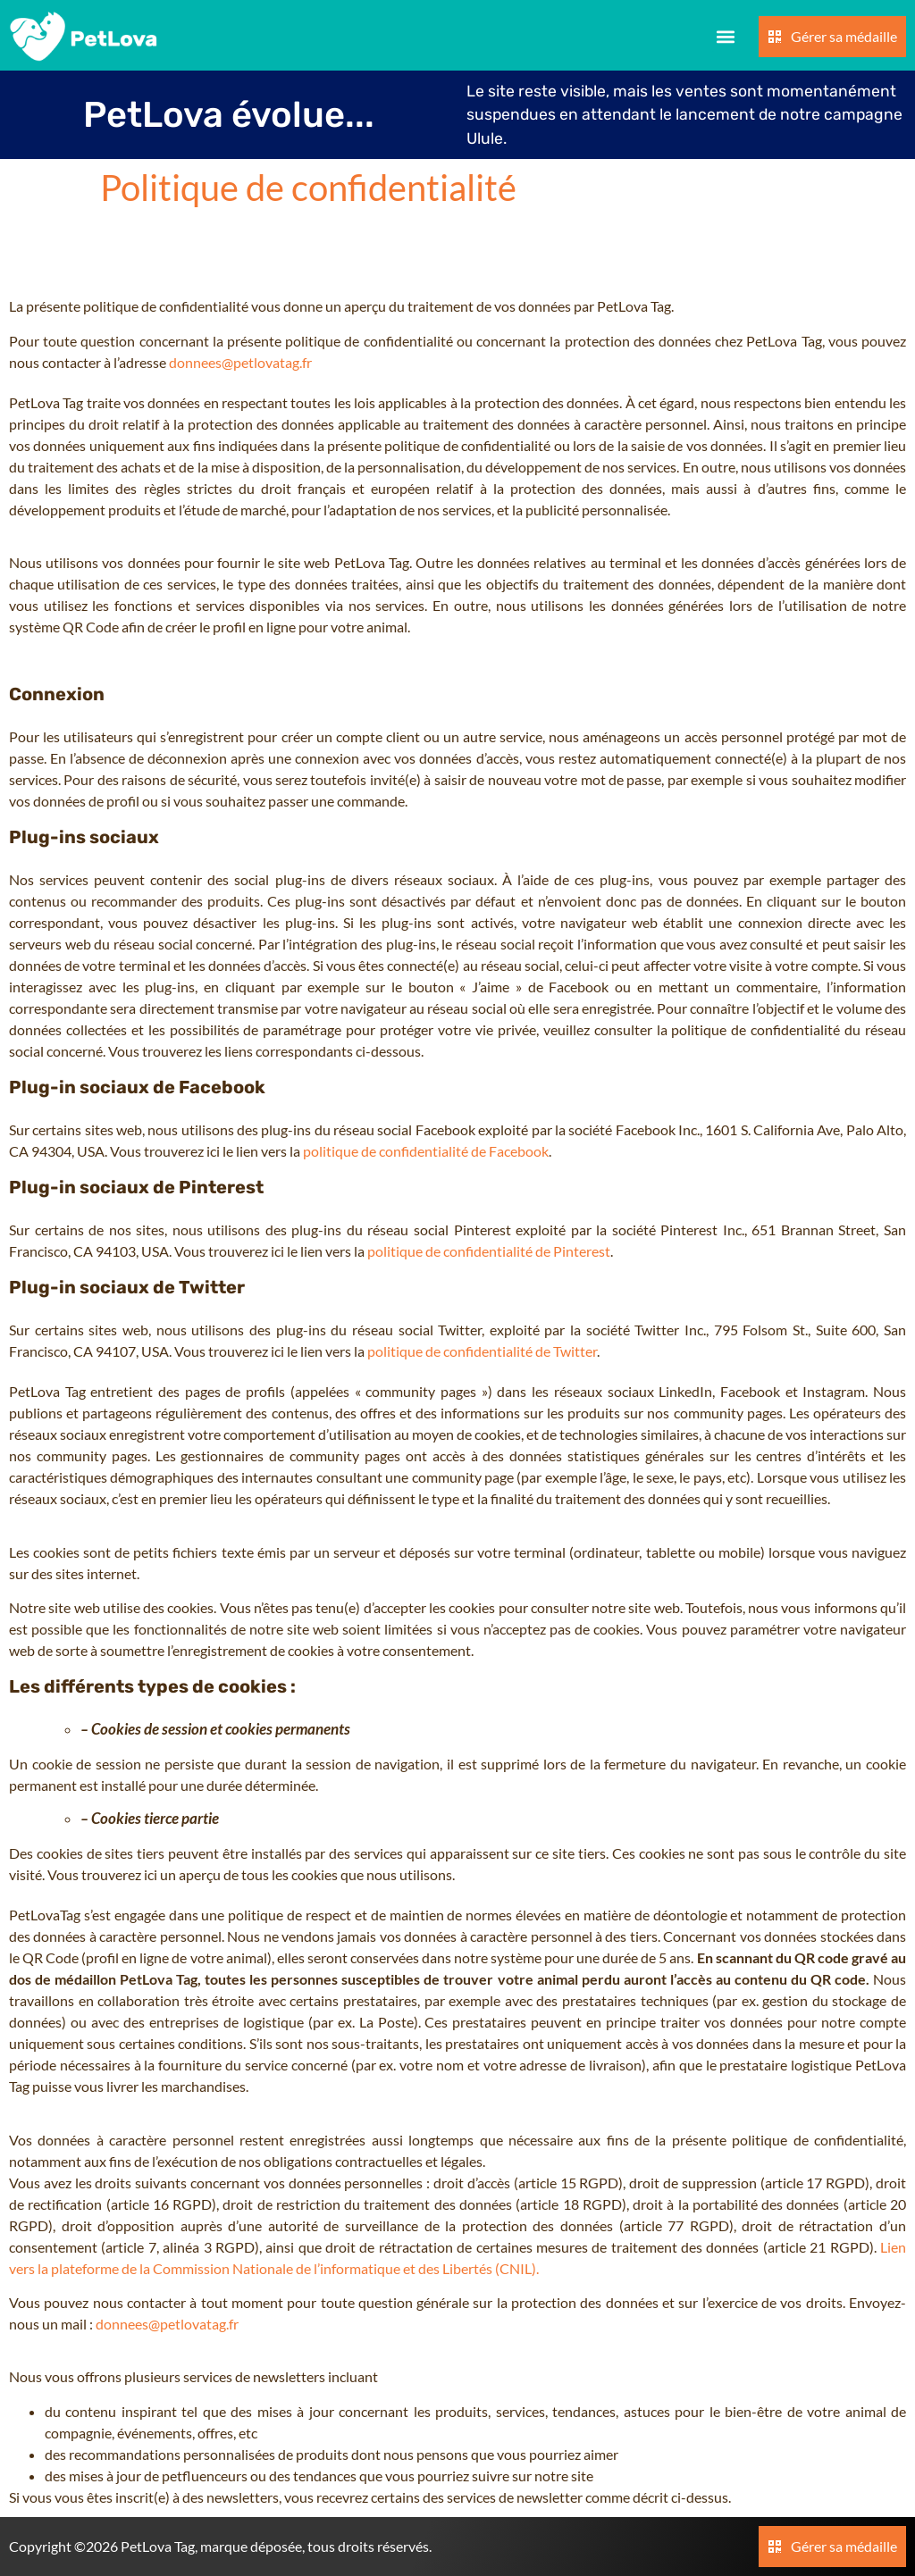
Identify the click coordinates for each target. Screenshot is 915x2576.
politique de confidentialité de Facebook (426, 1150)
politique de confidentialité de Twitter (482, 1350)
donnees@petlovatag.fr (240, 362)
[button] (726, 37)
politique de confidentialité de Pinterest (488, 1250)
